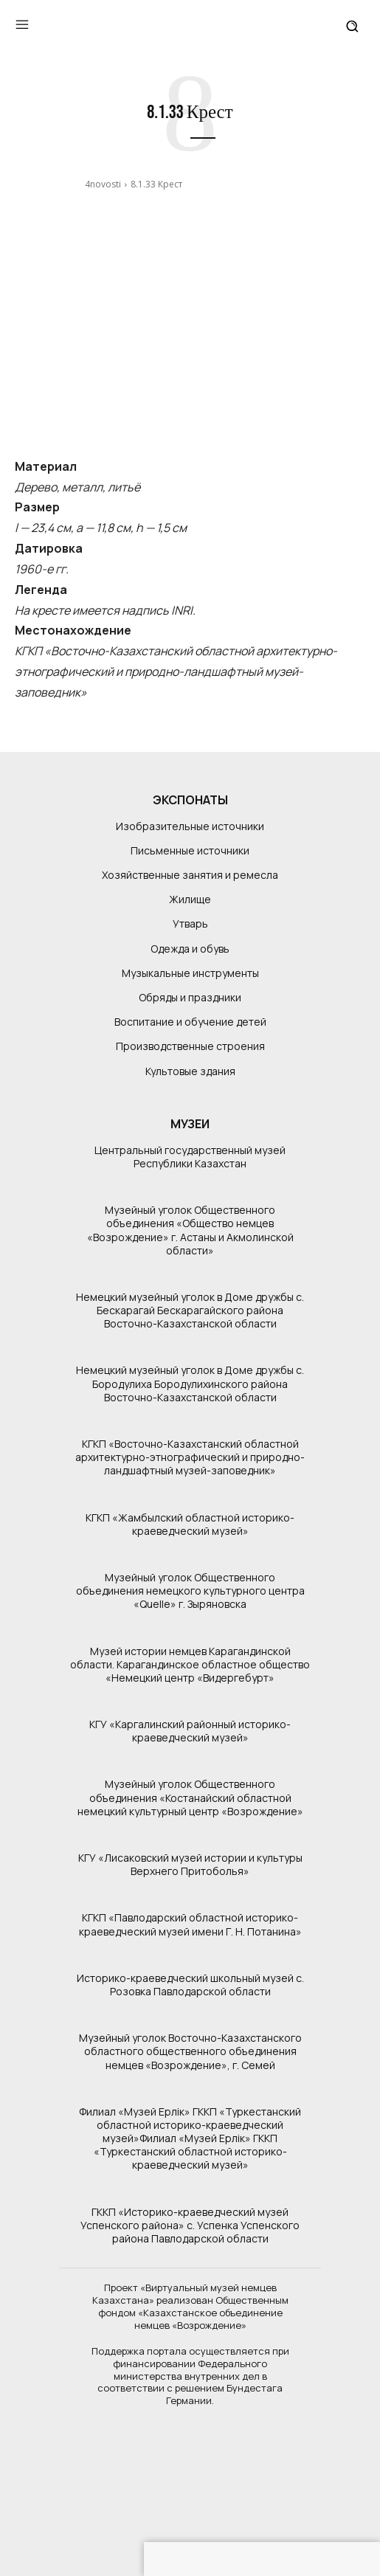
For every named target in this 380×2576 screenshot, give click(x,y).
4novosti (103, 184)
